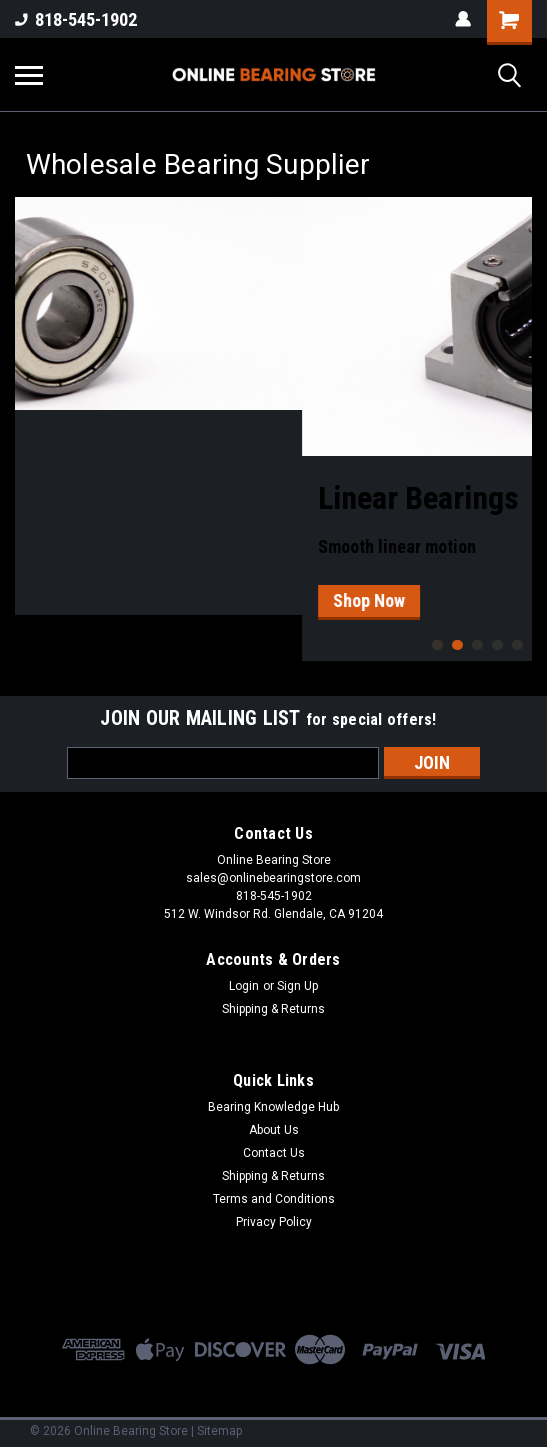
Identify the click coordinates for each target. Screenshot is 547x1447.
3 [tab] (477, 645)
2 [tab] (457, 645)
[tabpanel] (273, 406)
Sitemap (219, 1431)
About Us (274, 1130)
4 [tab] (497, 645)
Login (244, 986)
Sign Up (297, 986)
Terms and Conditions (274, 1199)
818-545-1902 (76, 19)
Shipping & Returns (273, 1009)
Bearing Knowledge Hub (273, 1107)
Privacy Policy (274, 1222)
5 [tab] (517, 645)
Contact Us (274, 1153)
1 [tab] (437, 645)
